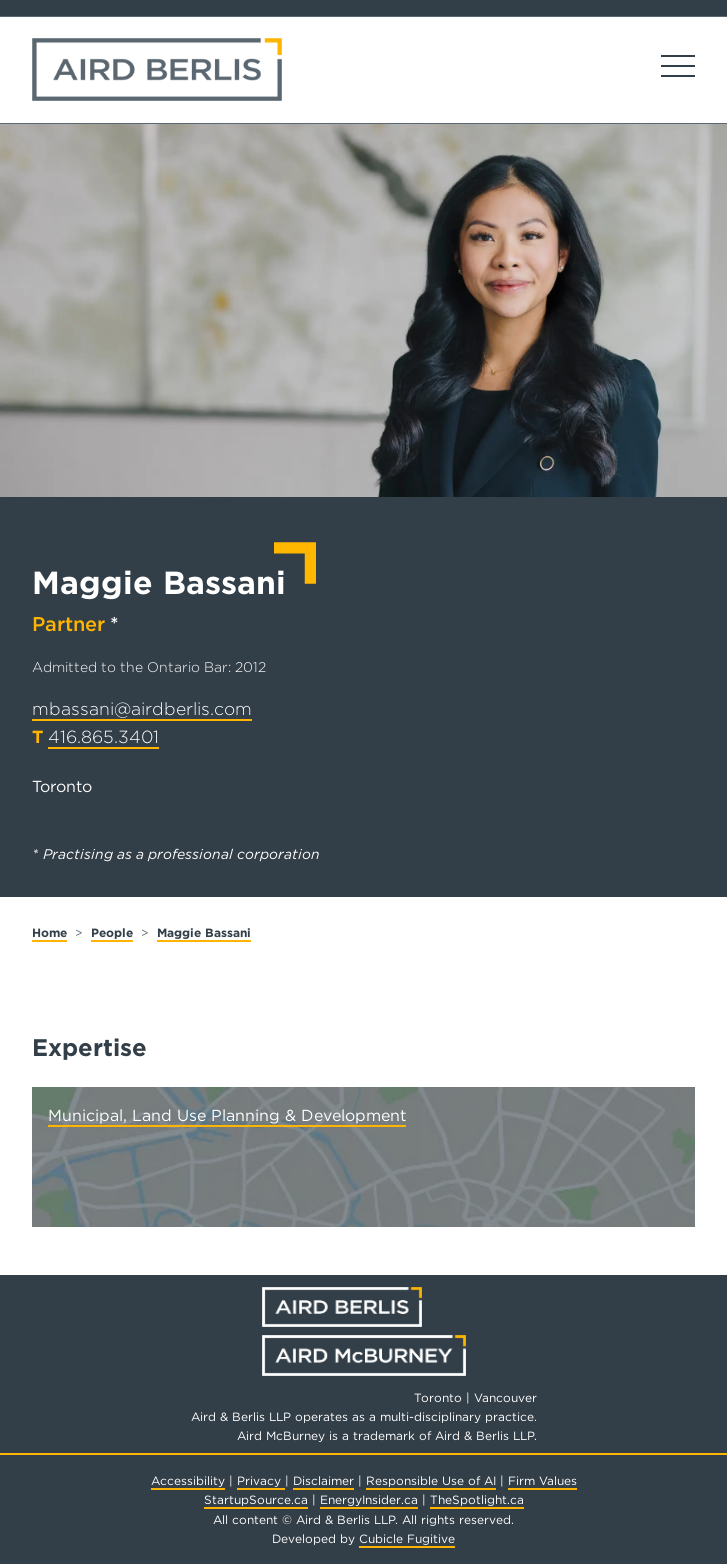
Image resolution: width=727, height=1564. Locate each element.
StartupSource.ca (256, 1499)
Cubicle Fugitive (407, 1538)
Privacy (261, 1480)
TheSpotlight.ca (477, 1499)
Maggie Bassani (204, 932)
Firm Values (542, 1480)
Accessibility (188, 1480)
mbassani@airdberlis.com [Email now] (142, 708)
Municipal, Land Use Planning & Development (227, 1115)
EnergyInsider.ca (369, 1499)
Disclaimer (323, 1480)
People (112, 932)
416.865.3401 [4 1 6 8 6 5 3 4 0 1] (103, 736)
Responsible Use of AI (431, 1480)
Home (49, 932)
